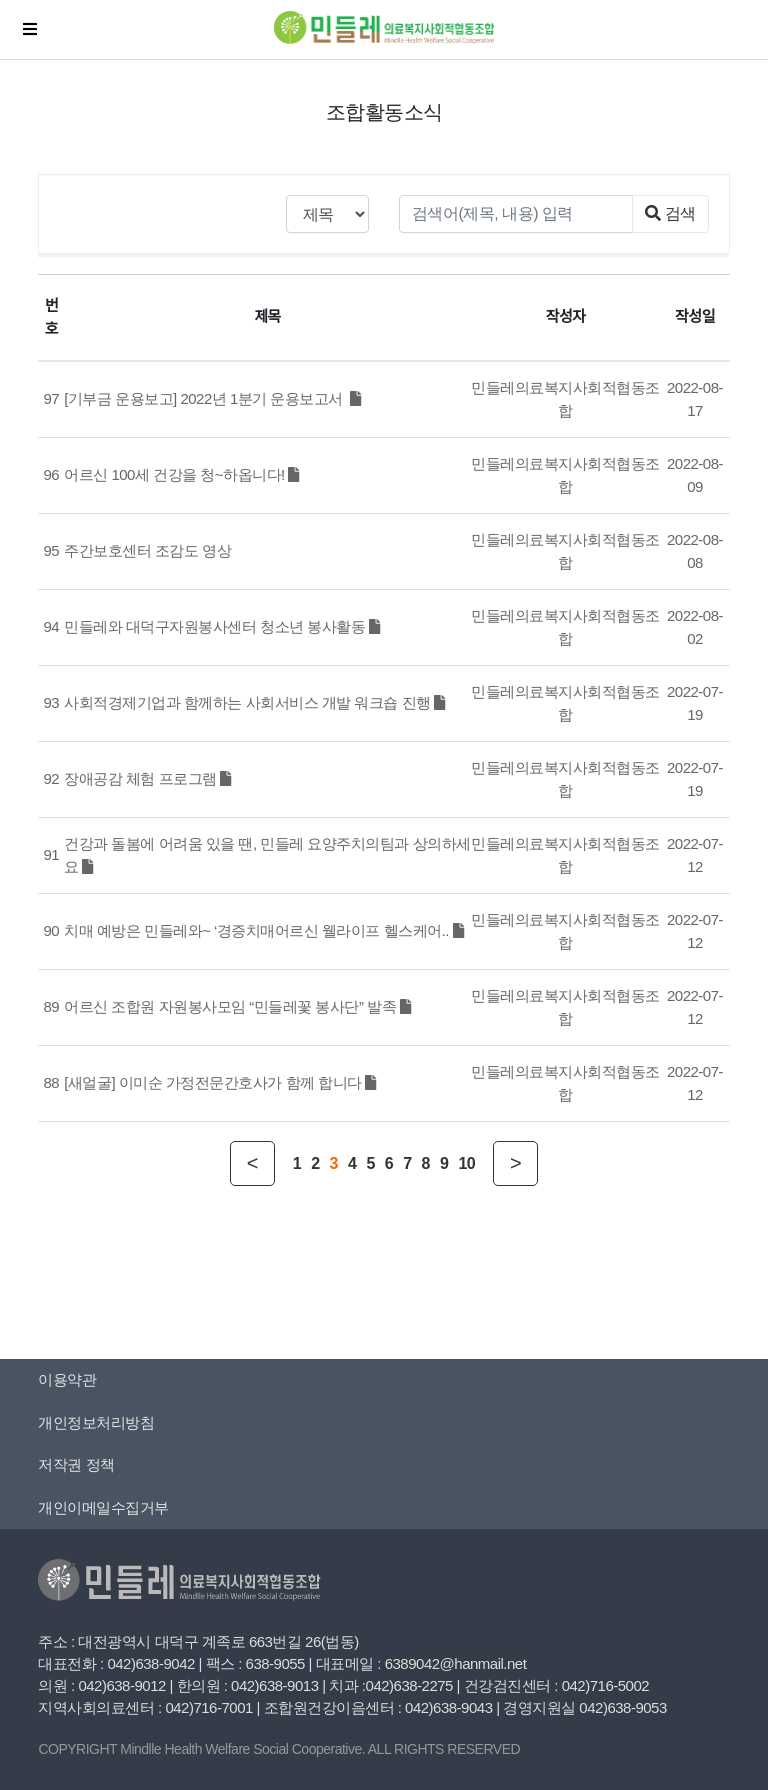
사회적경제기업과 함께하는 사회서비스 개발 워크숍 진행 (254, 702)
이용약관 (67, 1379)
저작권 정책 (76, 1464)
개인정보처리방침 (96, 1422)
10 (466, 1163)
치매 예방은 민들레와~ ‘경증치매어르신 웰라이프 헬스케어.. (263, 930)
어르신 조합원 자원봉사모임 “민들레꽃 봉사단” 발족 (237, 1006)
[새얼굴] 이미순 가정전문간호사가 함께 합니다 (220, 1082)
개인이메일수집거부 (103, 1507)
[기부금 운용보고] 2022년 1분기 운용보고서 (212, 398)
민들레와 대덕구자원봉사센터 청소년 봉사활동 (221, 626)
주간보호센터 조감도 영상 (147, 550)
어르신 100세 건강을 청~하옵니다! (181, 474)
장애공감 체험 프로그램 (147, 778)
